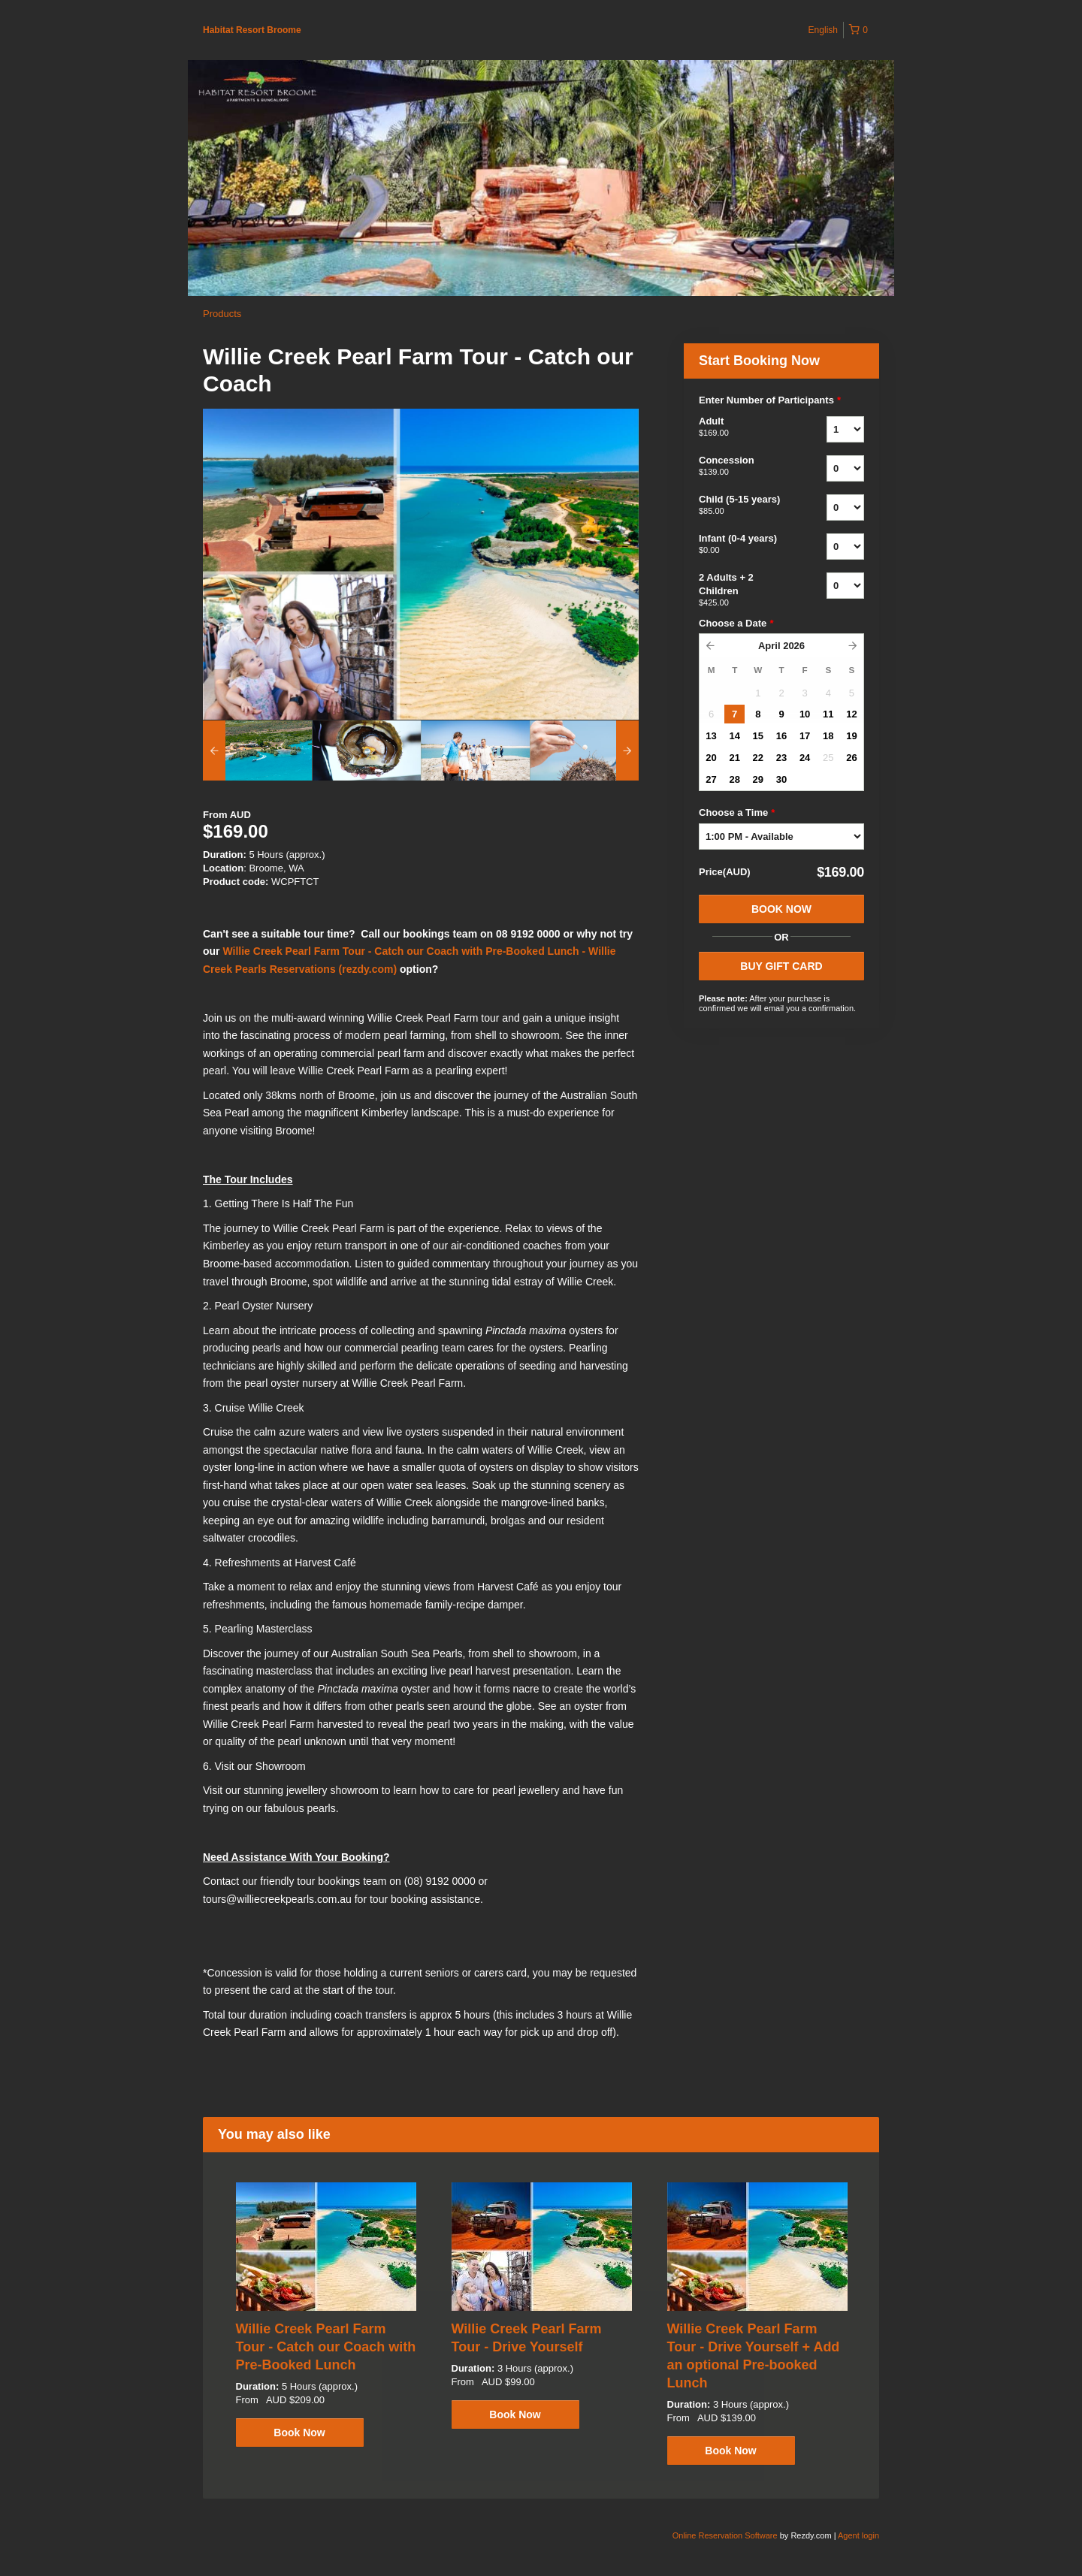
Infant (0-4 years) (744, 545)
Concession (744, 466)
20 (711, 757)
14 (734, 735)
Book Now (781, 909)
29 (758, 779)
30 (781, 779)
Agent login (858, 2535)
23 (781, 757)
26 (851, 757)
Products (222, 313)
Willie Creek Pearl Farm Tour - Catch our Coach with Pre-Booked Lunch (326, 2346)
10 (804, 714)
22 (758, 757)
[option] (257, 750)
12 (851, 714)
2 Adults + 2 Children (744, 590)
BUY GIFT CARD (781, 966)
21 (734, 757)
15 (758, 735)
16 (781, 735)
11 (828, 714)
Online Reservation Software (725, 2535)
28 (734, 779)
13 (711, 735)
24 (804, 757)
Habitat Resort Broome (252, 30)
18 (828, 735)
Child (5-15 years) (744, 506)
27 (711, 779)
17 (804, 735)
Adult (744, 427)
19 (851, 735)
